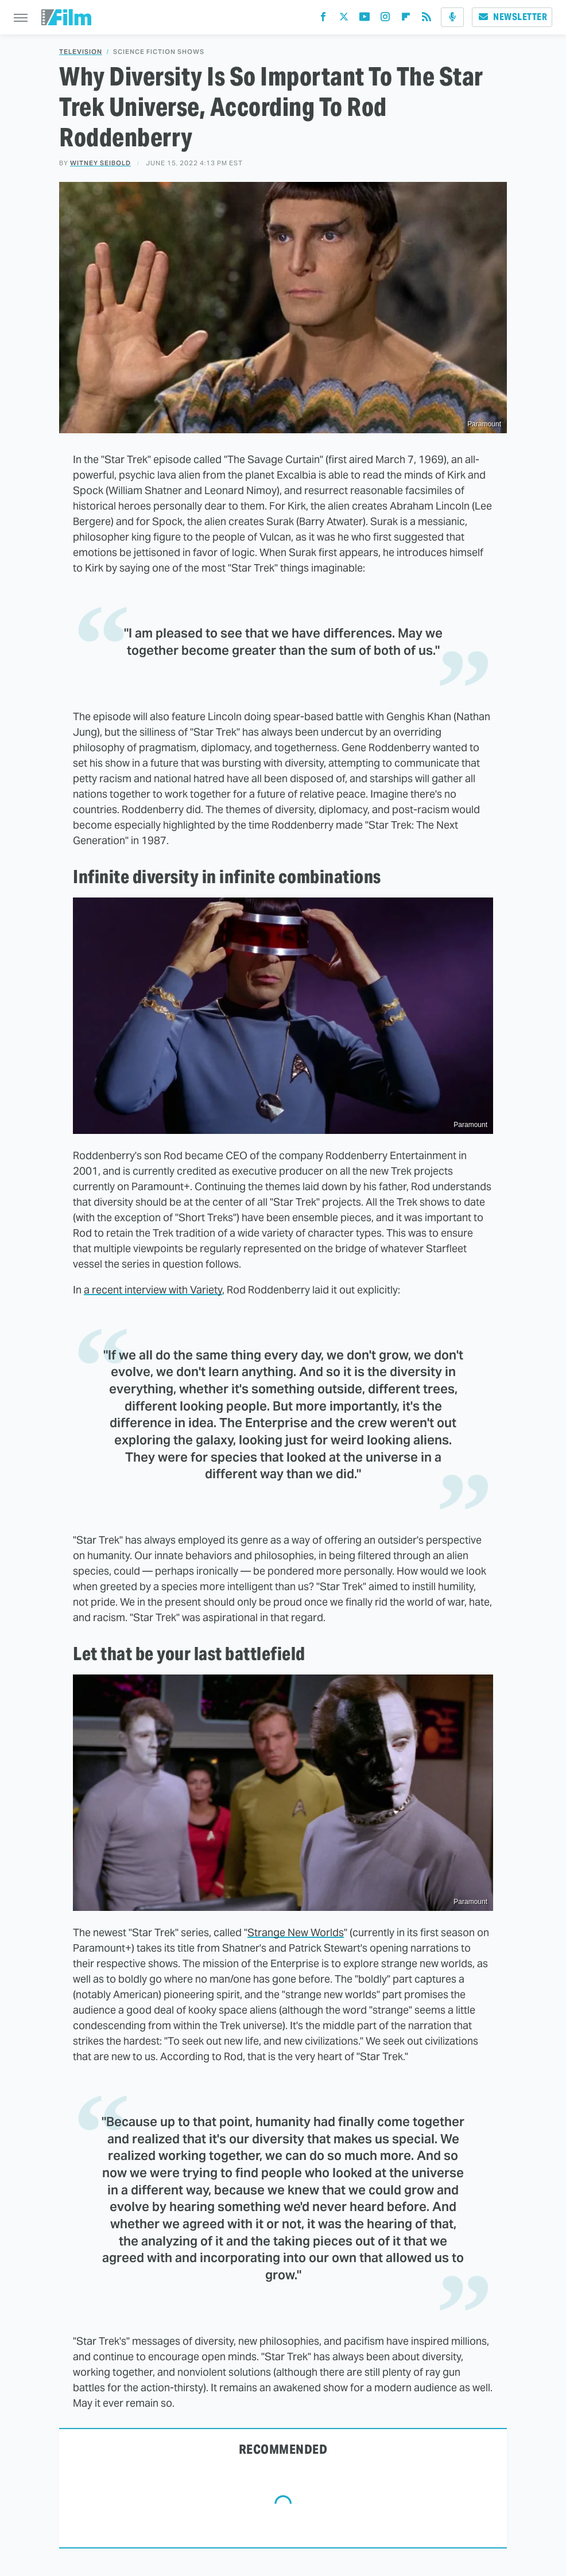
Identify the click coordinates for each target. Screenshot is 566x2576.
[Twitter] (344, 19)
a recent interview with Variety (153, 1289)
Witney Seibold (100, 163)
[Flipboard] (406, 19)
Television (80, 52)
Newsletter (512, 17)
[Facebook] (323, 19)
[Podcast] (452, 17)
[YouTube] (364, 19)
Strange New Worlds (295, 1932)
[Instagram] (385, 19)
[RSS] (426, 19)
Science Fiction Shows (158, 52)
